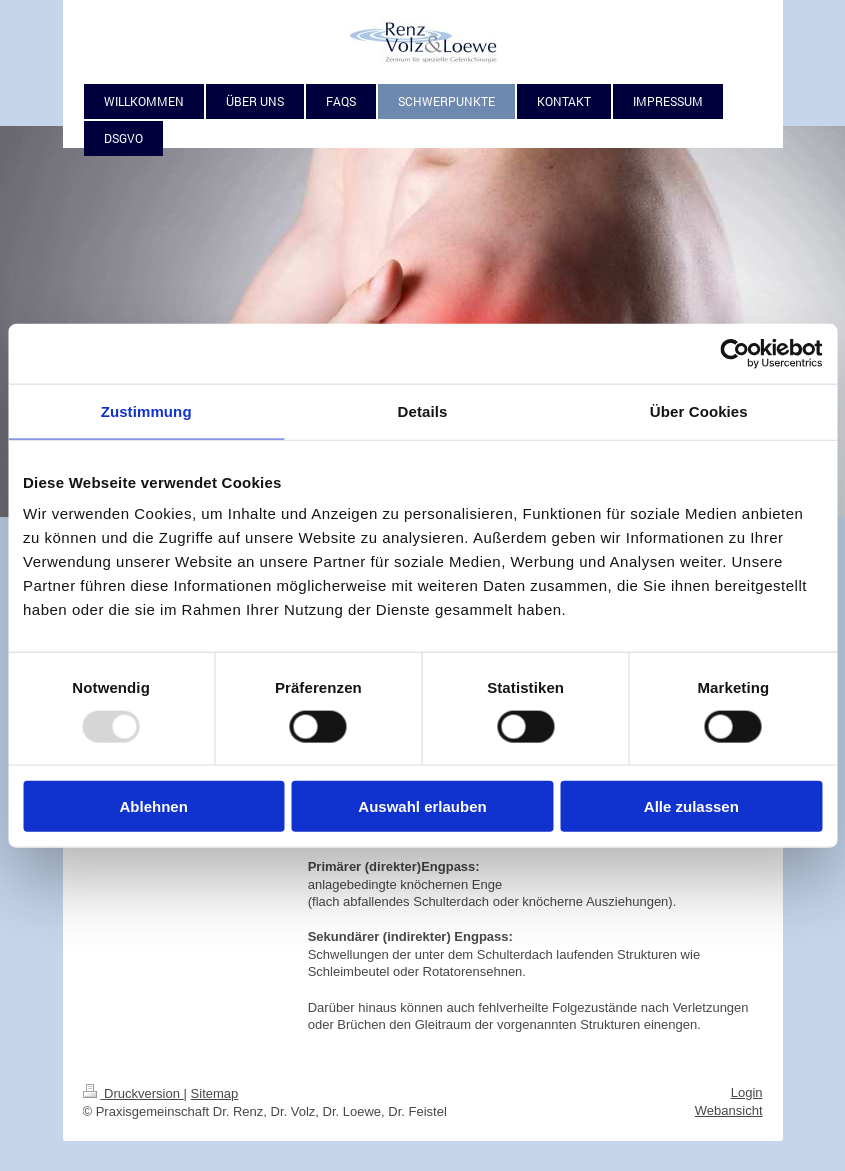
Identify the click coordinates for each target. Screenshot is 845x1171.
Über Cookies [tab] (699, 410)
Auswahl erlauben (422, 806)
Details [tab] (423, 410)
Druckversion (133, 1093)
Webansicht (729, 1110)
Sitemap (215, 1093)
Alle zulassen (691, 806)
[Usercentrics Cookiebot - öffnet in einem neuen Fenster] (734, 353)
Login (747, 1092)
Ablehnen (154, 806)
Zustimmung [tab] (146, 410)
